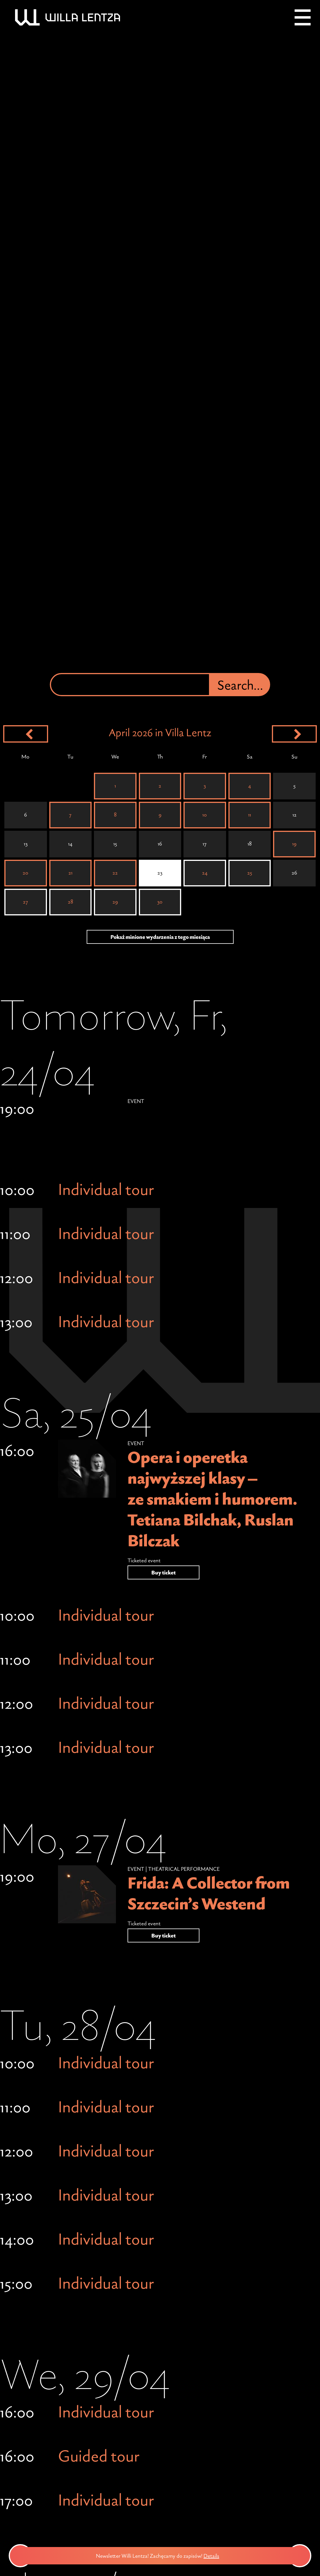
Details (219, 2555)
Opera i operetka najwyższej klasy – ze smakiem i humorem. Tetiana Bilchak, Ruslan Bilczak (212, 1499)
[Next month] (294, 734)
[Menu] (302, 17)
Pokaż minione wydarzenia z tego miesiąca (160, 936)
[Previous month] (25, 734)
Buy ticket (163, 1572)
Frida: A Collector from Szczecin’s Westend (209, 1893)
